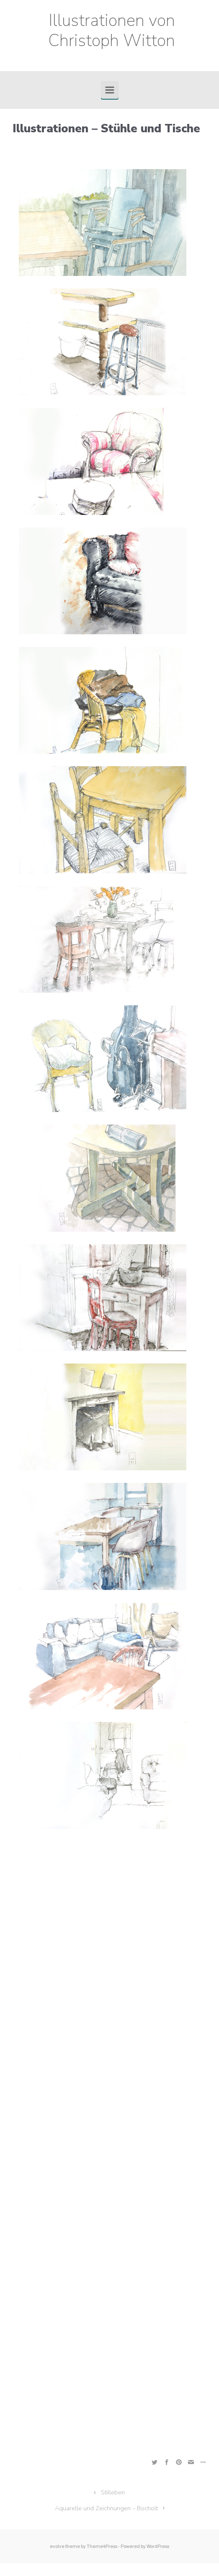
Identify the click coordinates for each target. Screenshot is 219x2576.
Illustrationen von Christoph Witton (111, 30)
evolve (57, 2546)
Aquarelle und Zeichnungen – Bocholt (106, 2508)
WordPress (158, 2546)
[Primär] (110, 90)
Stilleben (113, 2492)
